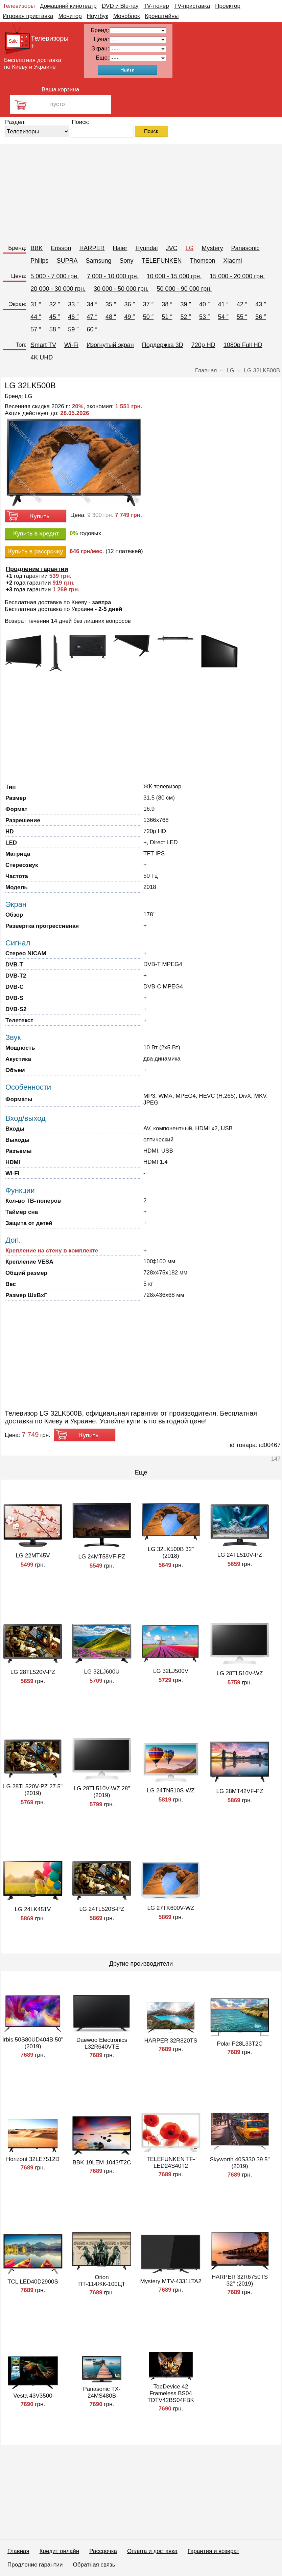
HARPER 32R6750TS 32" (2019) (240, 2280)
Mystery (212, 248)
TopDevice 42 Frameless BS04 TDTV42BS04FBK (170, 2393)
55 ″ (242, 316)
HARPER (91, 248)
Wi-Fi (71, 345)
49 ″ (129, 316)
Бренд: (17, 248)
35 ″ (110, 304)
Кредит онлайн (59, 2551)
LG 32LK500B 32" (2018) (171, 1552)
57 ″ (35, 329)
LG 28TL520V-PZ (32, 1672)
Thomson (202, 260)
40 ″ (204, 304)
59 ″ (73, 329)
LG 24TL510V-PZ (239, 1555)
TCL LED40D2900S (32, 2281)
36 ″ (129, 304)
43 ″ (260, 304)
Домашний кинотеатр (68, 6)
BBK (36, 248)
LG (190, 248)
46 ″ (73, 316)
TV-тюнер (156, 6)
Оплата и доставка (152, 2551)
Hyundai (146, 248)
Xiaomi (233, 260)
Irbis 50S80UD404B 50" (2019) (32, 2043)
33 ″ (73, 304)
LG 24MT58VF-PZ (101, 1556)
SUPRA (66, 260)
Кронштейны (162, 16)
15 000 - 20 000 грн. (237, 276)
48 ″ (110, 316)
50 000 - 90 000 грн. (184, 288)
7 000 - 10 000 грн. (113, 276)
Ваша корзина (60, 89)
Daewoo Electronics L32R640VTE (101, 2043)
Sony (126, 260)
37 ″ (148, 304)
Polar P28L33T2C (239, 2043)
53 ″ (204, 316)
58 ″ (54, 329)
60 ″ (92, 329)
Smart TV (43, 345)
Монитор (70, 16)
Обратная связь (94, 2564)
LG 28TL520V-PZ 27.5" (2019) (33, 1789)
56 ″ (260, 316)
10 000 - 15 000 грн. (174, 276)
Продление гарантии (35, 2564)
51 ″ (167, 316)
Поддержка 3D (162, 345)
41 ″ (223, 304)
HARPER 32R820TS (170, 2040)
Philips (39, 260)
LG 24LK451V (33, 1909)
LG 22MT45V (33, 1555)
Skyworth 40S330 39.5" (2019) (239, 2162)
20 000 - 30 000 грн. (58, 288)
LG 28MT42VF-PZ (239, 1791)
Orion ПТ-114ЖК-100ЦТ (101, 2280)
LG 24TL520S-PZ (101, 1909)
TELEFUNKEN (161, 260)
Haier (120, 248)
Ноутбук (97, 16)
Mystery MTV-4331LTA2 (171, 2281)
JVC (171, 248)
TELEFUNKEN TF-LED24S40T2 (170, 2162)
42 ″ (242, 304)
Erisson (61, 248)
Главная (18, 2551)
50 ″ (148, 316)
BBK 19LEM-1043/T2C (102, 2162)
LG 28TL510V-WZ (239, 1673)
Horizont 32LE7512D (33, 2159)
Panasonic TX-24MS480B (101, 2392)
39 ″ (186, 304)
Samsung (98, 260)
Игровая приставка (28, 16)
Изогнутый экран (110, 345)
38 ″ (167, 304)
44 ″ (35, 316)
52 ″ (186, 316)
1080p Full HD (243, 345)
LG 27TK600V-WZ (170, 1908)
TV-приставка (192, 6)
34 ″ (92, 304)
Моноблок (126, 16)
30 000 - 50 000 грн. (121, 288)
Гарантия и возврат (213, 2551)
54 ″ (223, 316)
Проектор (227, 6)
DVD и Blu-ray (120, 6)
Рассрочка (103, 2551)
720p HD (203, 345)
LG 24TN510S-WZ (171, 1790)
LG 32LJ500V (170, 1671)
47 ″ (92, 316)
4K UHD (41, 357)
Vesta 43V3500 (32, 2396)
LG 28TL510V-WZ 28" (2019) (102, 1791)
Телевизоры (19, 6)
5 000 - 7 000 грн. (54, 276)
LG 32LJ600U (102, 1671)
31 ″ (35, 304)
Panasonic (245, 248)
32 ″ (54, 304)
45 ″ (54, 316)
